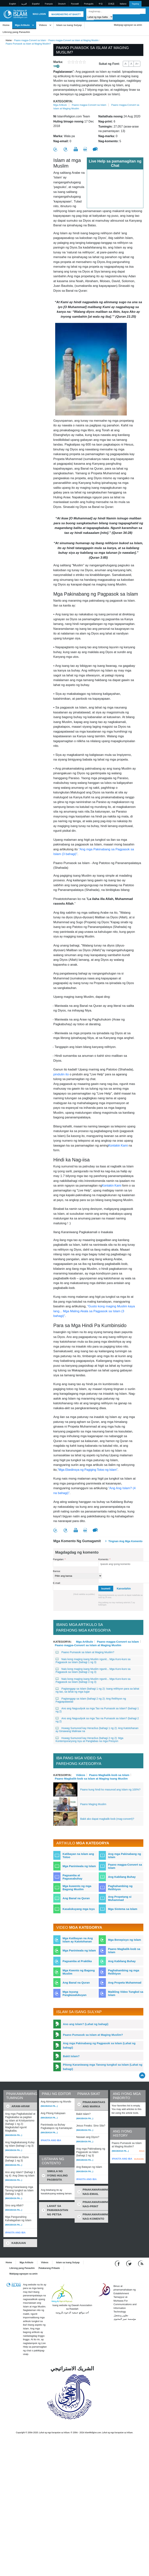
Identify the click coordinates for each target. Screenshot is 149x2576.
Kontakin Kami (118, 1145)
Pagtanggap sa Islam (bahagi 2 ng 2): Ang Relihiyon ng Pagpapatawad (91, 1700)
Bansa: (56, 1571)
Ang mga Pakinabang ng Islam (124, 1855)
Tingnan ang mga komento (125, 1541)
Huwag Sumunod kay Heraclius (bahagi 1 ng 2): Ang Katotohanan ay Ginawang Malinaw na (97, 1730)
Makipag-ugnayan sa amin (128, 25)
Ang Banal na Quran (76, 1898)
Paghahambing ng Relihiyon (120, 1887)
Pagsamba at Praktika (77, 1961)
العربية (24, 4)
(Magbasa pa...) (13, 2135)
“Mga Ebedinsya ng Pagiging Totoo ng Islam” (88, 1469)
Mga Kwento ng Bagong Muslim (79, 1972)
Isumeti (105, 1588)
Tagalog (135, 4)
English (12, 4)
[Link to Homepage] (15, 13)
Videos (43, 25)
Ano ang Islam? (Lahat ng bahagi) (85, 2024)
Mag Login (39, 14)
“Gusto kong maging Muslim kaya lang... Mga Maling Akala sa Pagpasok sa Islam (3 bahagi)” (94, 1311)
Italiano (123, 4)
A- (126, 63)
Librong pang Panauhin (16, 32)
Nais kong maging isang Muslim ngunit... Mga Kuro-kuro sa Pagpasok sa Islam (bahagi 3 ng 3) (93, 1680)
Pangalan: (59, 1559)
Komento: (104, 1559)
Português (88, 4)
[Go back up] (142, 2075)
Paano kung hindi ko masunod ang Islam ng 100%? (110, 1789)
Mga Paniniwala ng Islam (79, 1866)
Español (36, 4)
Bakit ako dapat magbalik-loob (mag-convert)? (107, 1818)
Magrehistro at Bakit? (66, 14)
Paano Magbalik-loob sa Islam (109, 1775)
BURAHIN (139, 2159)
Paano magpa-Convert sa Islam (30, 40)
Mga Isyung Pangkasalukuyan (74, 1993)
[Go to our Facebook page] (118, 2263)
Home (6, 25)
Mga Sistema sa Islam (122, 1908)
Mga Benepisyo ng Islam (124, 1939)
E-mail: (56, 1583)
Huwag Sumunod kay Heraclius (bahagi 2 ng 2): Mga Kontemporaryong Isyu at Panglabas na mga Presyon (89, 1740)
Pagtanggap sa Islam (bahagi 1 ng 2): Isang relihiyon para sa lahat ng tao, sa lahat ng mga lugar (97, 1690)
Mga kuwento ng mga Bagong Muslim (77, 1887)
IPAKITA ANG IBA (15, 2232)
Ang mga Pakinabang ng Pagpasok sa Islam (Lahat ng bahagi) (99, 2045)
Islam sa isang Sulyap (69, 25)
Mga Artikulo (22, 25)
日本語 (111, 4)
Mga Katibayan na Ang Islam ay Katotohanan (78, 1940)
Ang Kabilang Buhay (122, 1876)
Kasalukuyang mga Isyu (79, 1908)
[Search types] (99, 17)
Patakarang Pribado (49, 2268)
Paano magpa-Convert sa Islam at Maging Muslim (73, 40)
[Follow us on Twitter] (129, 2263)
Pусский (75, 4)
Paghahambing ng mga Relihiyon (123, 1972)
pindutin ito (61, 1074)
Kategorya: (63, 101)
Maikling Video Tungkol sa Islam (125, 1993)
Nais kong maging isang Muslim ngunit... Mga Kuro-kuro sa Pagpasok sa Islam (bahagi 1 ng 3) (93, 1661)
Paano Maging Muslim (93, 1804)
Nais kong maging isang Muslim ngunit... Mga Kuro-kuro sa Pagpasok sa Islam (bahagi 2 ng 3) (93, 1670)
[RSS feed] (140, 2263)
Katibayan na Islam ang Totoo (78, 1855)
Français (49, 4)
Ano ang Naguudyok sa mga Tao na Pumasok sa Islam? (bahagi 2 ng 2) (97, 1720)
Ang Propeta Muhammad (124, 1982)
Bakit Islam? (71, 2056)
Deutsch (62, 4)
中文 (101, 4)
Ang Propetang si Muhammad (119, 1898)
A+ (137, 63)
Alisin (142, 2151)
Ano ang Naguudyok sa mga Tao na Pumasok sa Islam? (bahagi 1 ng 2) (97, 1710)
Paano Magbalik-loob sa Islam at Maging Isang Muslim (91, 1778)
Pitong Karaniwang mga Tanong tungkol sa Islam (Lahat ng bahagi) (102, 2067)
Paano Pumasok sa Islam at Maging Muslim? (85, 1652)
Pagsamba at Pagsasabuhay (72, 1877)
